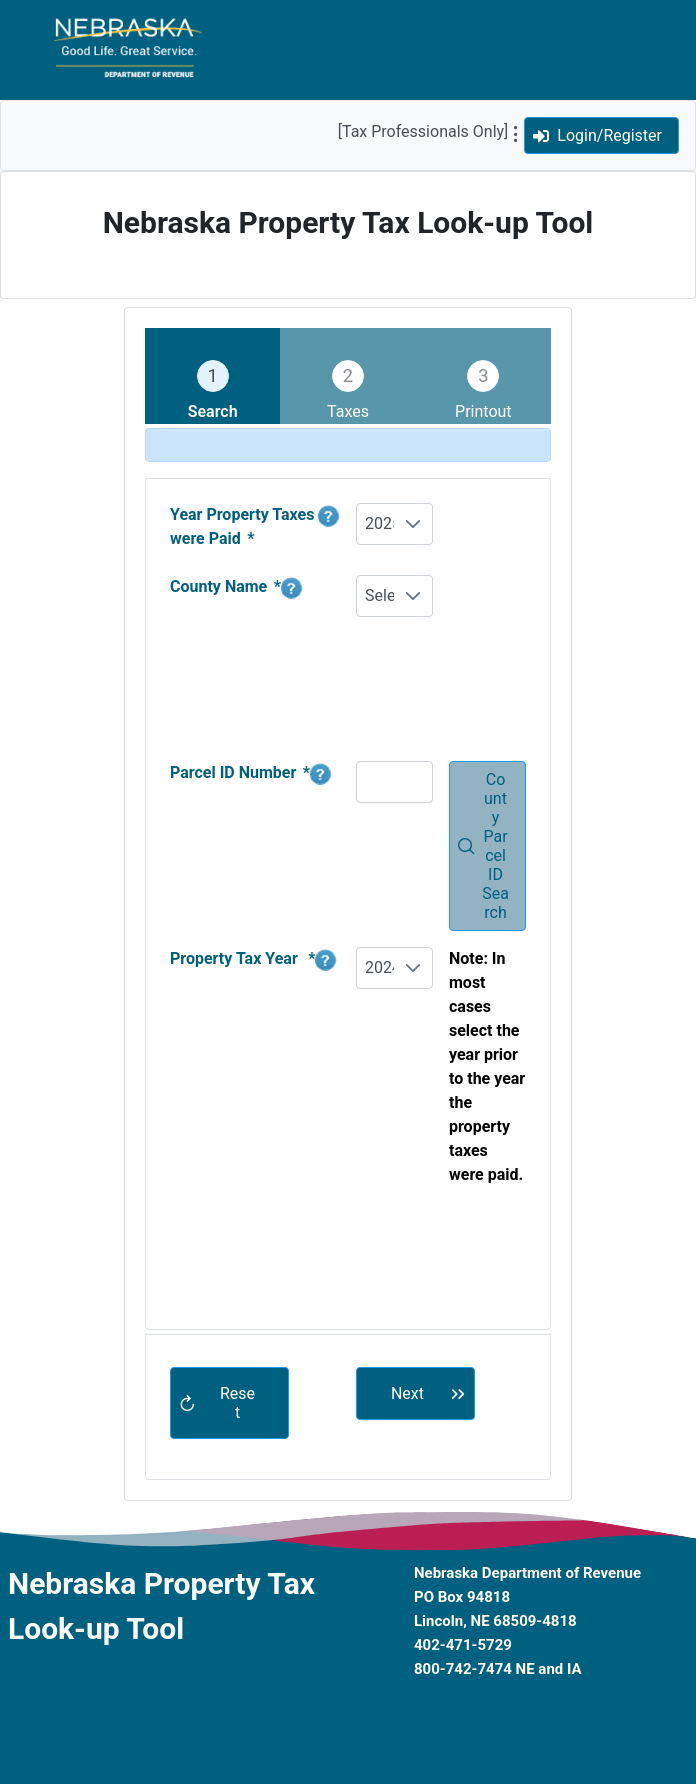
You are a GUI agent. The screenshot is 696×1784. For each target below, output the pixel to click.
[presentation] (508, 1266)
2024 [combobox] (379, 967)
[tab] (212, 376)
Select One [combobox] (379, 595)
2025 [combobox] (379, 523)
